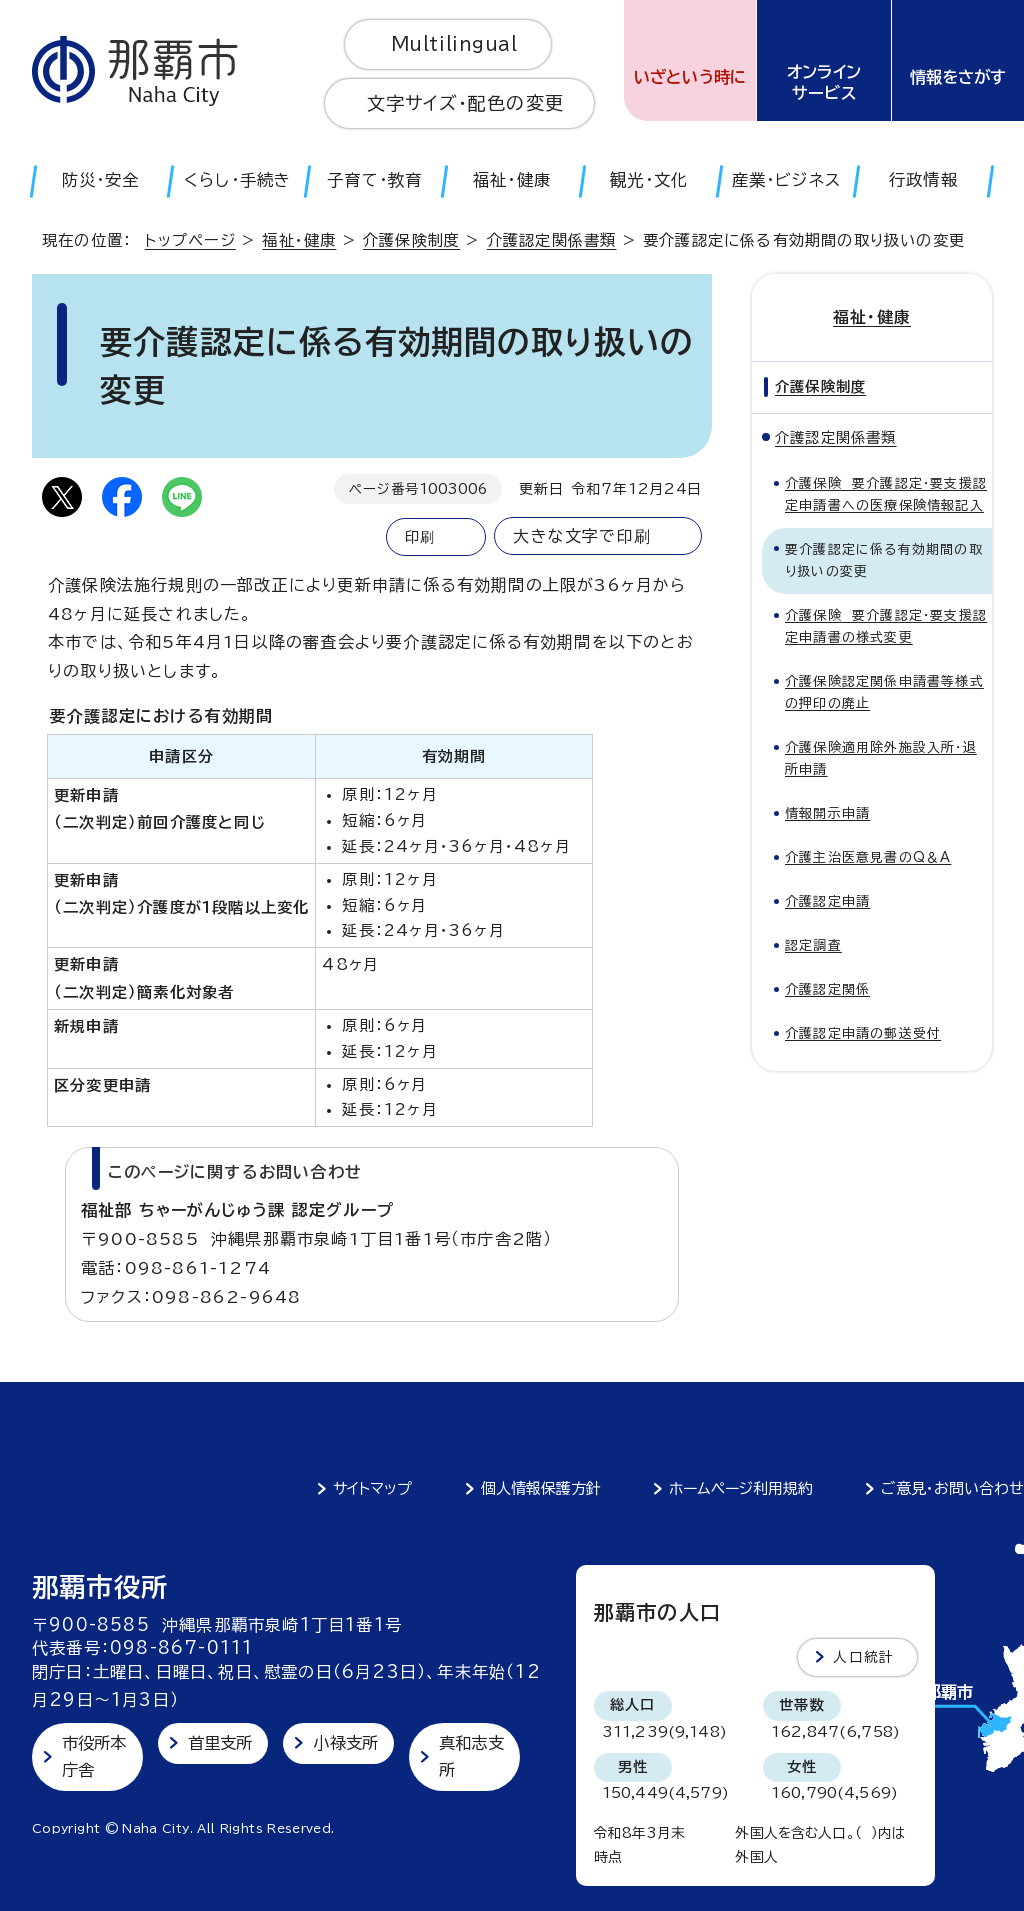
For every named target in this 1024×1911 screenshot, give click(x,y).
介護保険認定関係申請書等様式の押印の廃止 (884, 692)
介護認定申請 (827, 901)
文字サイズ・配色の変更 (465, 103)
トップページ (190, 240)
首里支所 (220, 1743)
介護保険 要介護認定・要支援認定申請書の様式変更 (886, 626)
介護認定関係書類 (552, 240)
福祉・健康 (299, 240)
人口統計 (863, 1657)
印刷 (420, 536)
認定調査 (813, 945)
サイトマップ (372, 1488)
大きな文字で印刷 (582, 536)
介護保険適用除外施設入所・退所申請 (881, 758)
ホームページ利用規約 (741, 1488)
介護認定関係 (827, 989)
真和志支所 (471, 1756)
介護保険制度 (411, 240)
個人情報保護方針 (541, 1488)
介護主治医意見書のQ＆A (868, 857)
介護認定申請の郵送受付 (863, 1033)
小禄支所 (345, 1743)
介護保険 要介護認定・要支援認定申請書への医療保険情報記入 (886, 494)
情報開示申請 (827, 813)
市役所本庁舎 (94, 1756)
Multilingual (454, 44)
